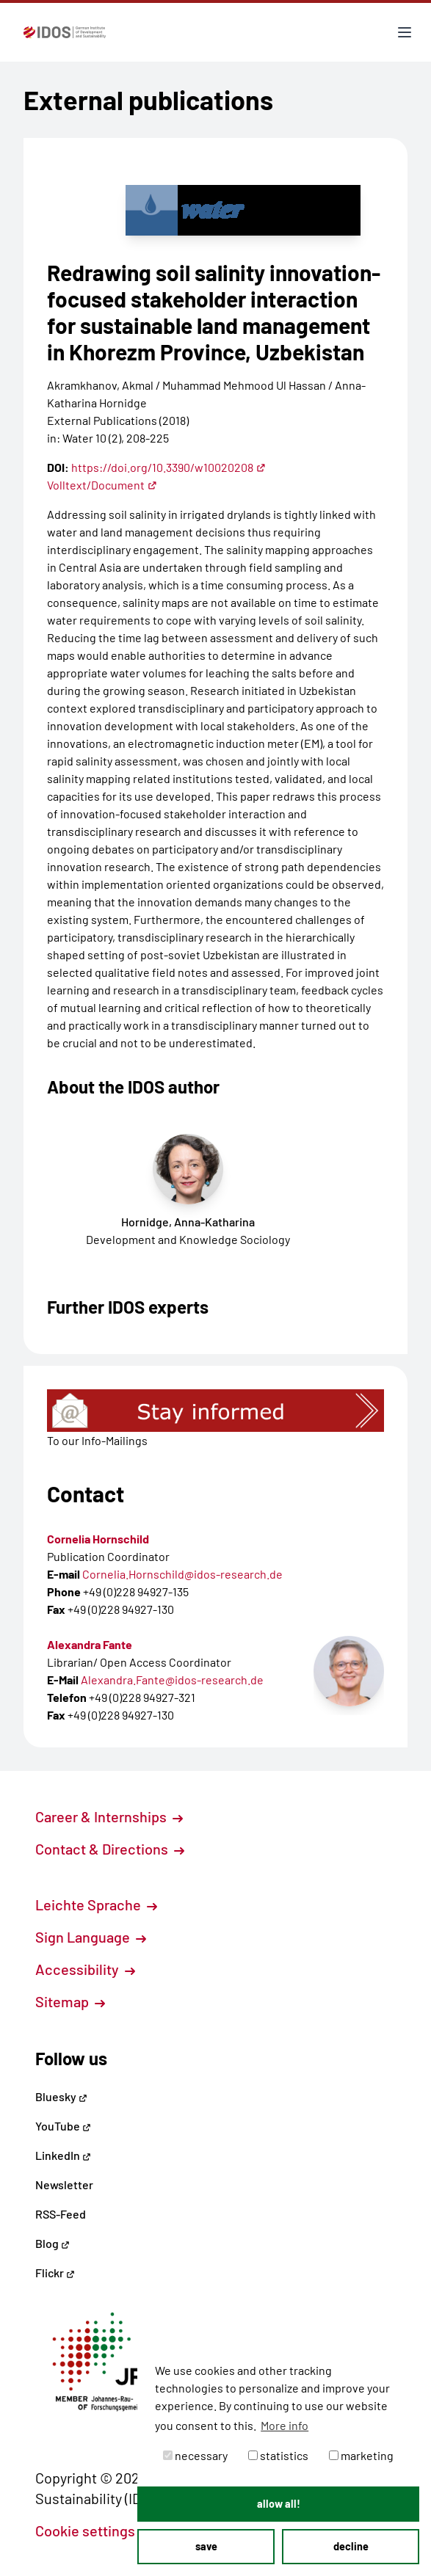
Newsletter (64, 2184)
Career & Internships (109, 1816)
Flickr (55, 2273)
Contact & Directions (109, 1849)
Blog (52, 2243)
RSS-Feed (60, 2214)
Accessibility (85, 1969)
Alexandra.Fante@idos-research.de (172, 1680)
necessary (195, 2455)
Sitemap (70, 2001)
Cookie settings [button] (93, 2530)
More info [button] (284, 2425)
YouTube (63, 2126)
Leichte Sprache (96, 1904)
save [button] (206, 2546)
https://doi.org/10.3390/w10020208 (168, 467)
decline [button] (351, 2546)
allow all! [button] (278, 2503)
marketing (361, 2455)
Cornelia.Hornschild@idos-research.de (182, 1574)
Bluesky (61, 2096)
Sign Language (90, 1937)
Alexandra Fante (89, 1644)
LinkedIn (63, 2155)
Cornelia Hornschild (98, 1539)
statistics (278, 2455)
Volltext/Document (102, 485)
